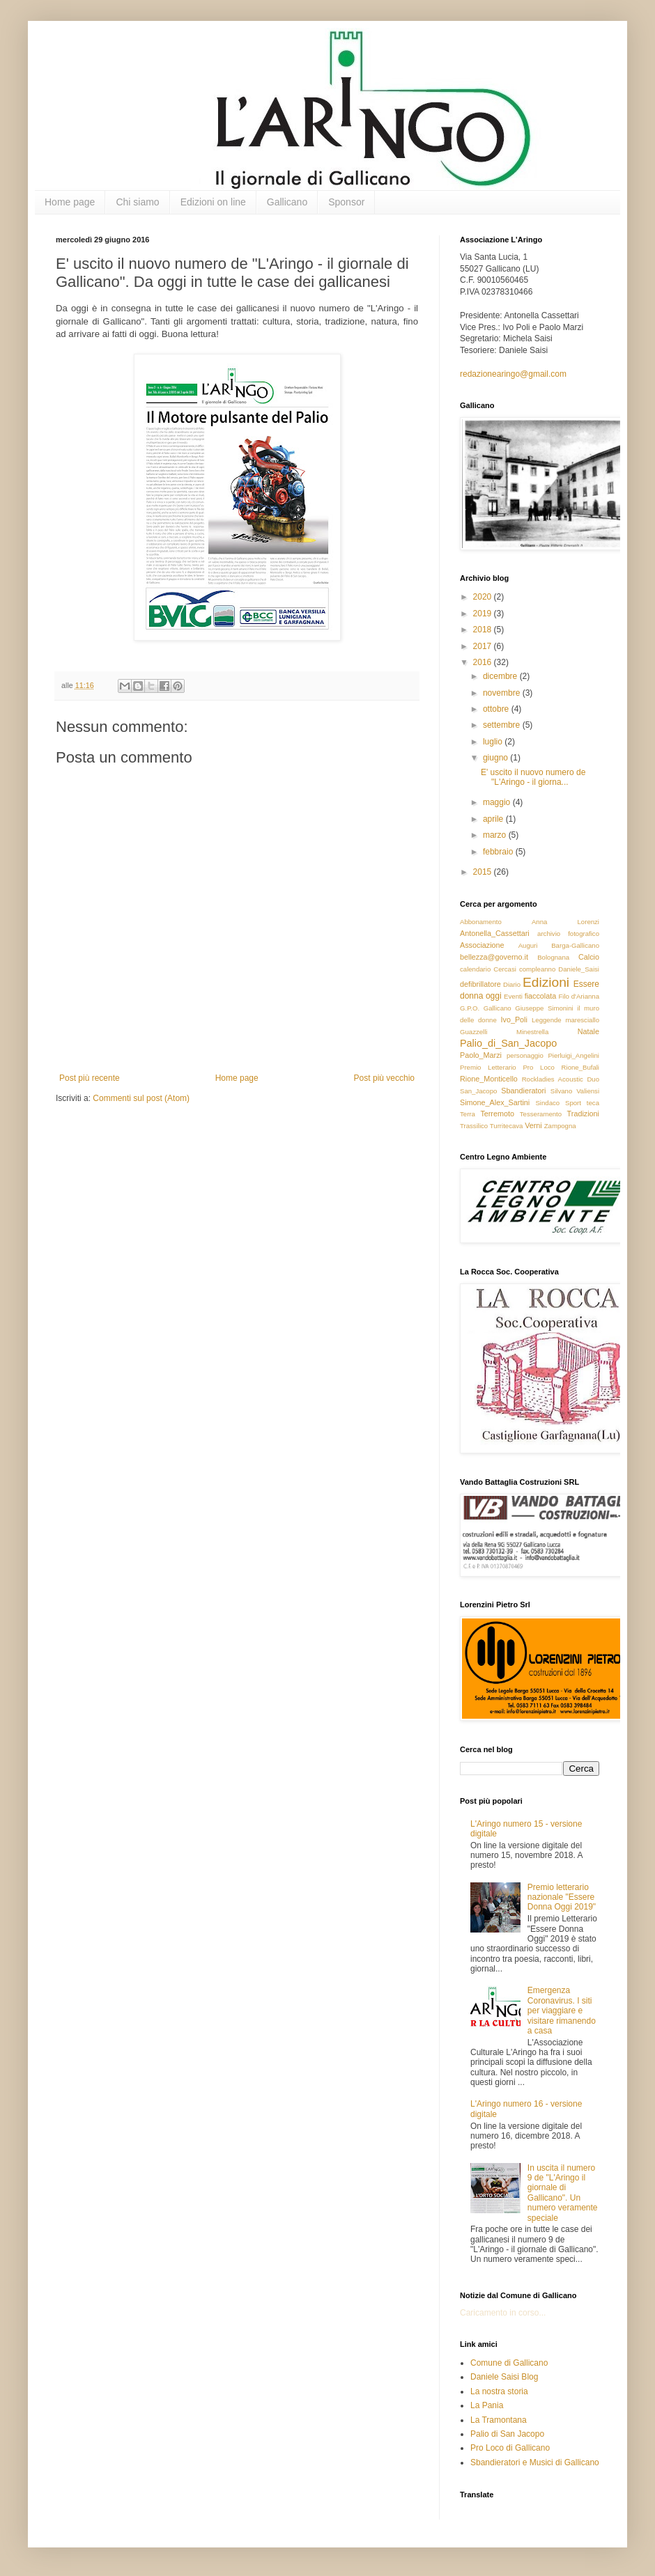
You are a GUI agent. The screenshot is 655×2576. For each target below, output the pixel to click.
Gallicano (287, 202)
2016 (483, 662)
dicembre (501, 676)
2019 (483, 613)
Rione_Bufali (580, 1067)
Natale (588, 1031)
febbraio (499, 852)
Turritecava (506, 1126)
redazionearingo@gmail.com (513, 374)
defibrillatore (480, 984)
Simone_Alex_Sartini (495, 1102)
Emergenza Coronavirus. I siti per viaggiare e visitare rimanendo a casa (561, 2010)
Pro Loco (538, 1067)
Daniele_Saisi (578, 969)
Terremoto (497, 1113)
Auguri (528, 945)
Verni (533, 1125)
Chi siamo (137, 202)
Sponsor (346, 202)
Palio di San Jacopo (507, 2434)
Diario (512, 984)
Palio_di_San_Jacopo (508, 1043)
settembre (503, 725)
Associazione (482, 945)
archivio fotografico (568, 933)
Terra (467, 1114)
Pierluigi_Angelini (573, 1055)
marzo (496, 835)
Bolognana (553, 957)
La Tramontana (498, 2420)
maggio (498, 802)
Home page (70, 202)
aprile (494, 819)
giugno (496, 758)
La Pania (486, 2405)
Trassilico (474, 1126)
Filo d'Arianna (578, 996)
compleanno (537, 969)
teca (593, 1103)
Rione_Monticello (489, 1079)
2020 (483, 597)
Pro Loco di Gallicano (510, 2448)
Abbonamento (481, 922)
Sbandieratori (523, 1090)
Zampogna (560, 1126)
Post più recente (89, 1078)
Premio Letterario (488, 1067)
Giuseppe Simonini (544, 1008)
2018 (483, 629)
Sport (573, 1103)
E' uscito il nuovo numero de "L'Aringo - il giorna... (533, 777)
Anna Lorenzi (565, 922)
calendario (475, 969)
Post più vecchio (384, 1078)
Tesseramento (541, 1114)
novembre (503, 693)
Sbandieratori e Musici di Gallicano (534, 2462)
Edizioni (546, 982)
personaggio (525, 1055)
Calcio (588, 957)
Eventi (513, 996)
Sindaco (547, 1103)
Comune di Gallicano (509, 2363)
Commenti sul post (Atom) (141, 1098)
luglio (493, 742)
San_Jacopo (478, 1091)
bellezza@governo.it (494, 957)
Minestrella (532, 1032)
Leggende (547, 1020)
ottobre (497, 709)
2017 (483, 646)
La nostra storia (499, 2391)
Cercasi (504, 969)
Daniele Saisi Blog (504, 2377)
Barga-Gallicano (575, 945)
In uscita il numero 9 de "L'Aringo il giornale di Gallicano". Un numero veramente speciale (562, 2193)
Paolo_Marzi (481, 1055)
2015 (483, 872)
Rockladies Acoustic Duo (560, 1079)
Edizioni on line (213, 202)
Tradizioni (583, 1113)
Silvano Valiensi (574, 1091)
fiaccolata (541, 996)
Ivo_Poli (513, 1019)
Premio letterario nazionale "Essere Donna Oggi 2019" (561, 1897)
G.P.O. (469, 1008)
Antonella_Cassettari (495, 933)
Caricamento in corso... (503, 2313)
